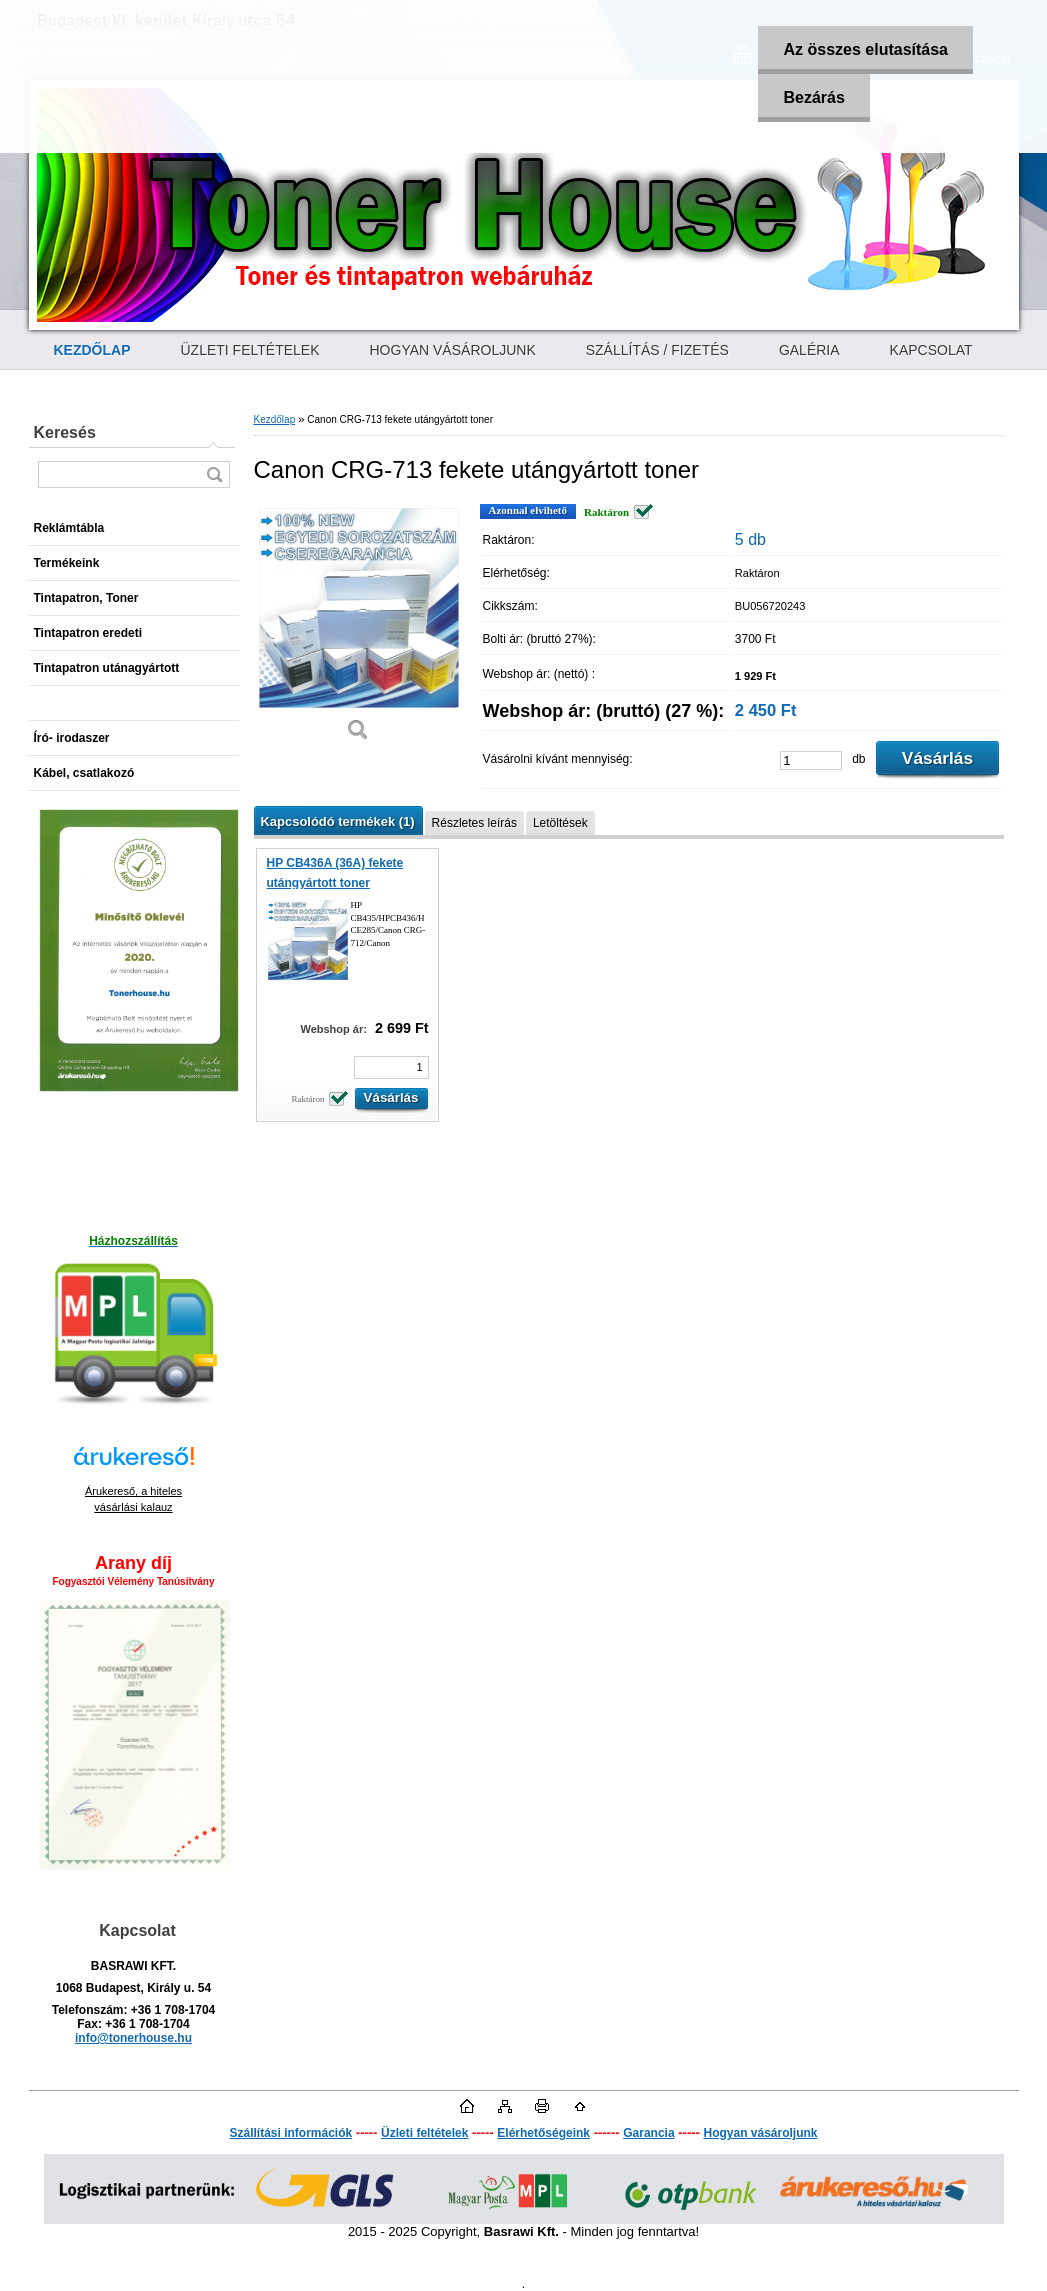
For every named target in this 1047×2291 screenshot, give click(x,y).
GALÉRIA (809, 350)
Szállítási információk (290, 2133)
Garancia (648, 2133)
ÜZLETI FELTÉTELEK (250, 350)
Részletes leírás (474, 823)
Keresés (65, 432)
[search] (214, 474)
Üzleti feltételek (424, 2133)
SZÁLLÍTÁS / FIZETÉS (657, 350)
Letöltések (560, 823)
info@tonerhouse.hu (133, 2038)
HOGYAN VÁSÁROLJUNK (453, 350)
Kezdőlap (275, 419)
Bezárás (813, 97)
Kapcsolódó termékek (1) (338, 821)
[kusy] (811, 760)
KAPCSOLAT (931, 350)
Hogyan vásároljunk (760, 2133)
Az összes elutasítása (865, 49)
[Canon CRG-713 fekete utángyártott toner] (359, 629)
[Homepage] (92, 350)
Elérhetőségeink (543, 2133)
